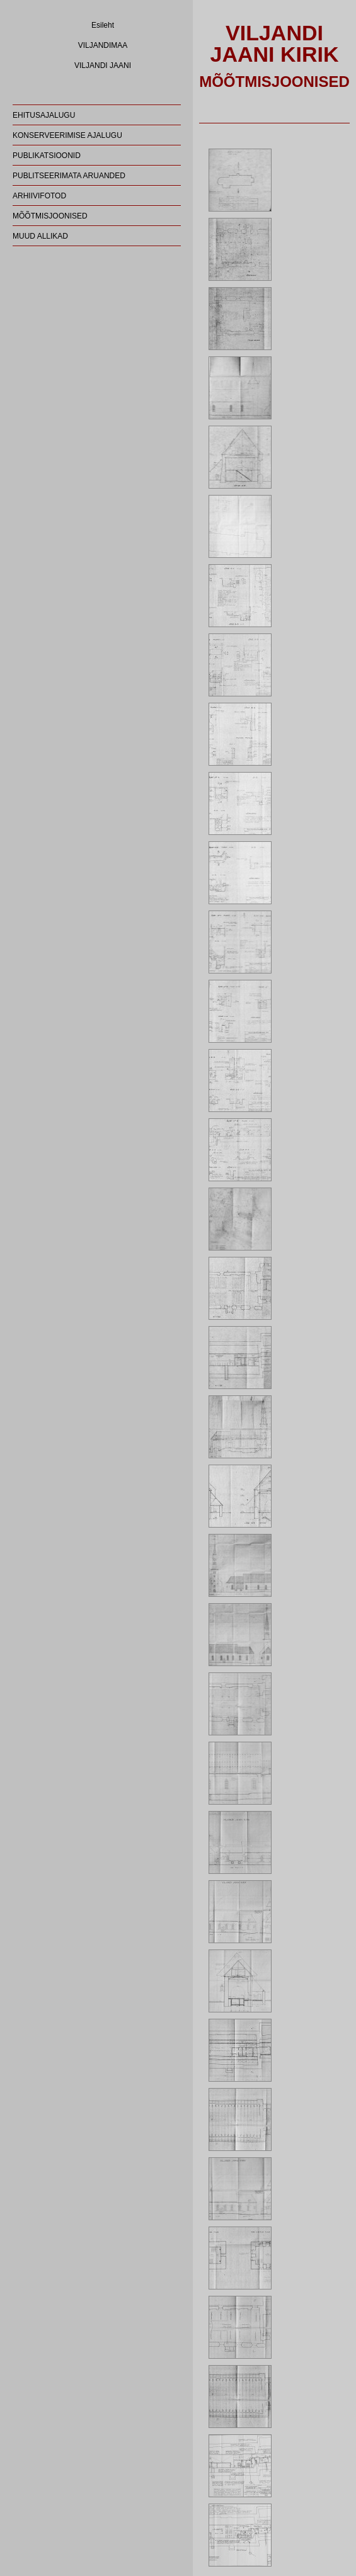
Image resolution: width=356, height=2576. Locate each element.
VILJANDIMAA (103, 45)
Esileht (102, 25)
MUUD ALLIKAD (40, 236)
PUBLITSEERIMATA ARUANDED (69, 175)
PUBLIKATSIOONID (47, 155)
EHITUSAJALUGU (44, 115)
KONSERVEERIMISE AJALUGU (67, 135)
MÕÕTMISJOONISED (50, 216)
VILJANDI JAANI (102, 65)
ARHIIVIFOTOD (39, 195)
